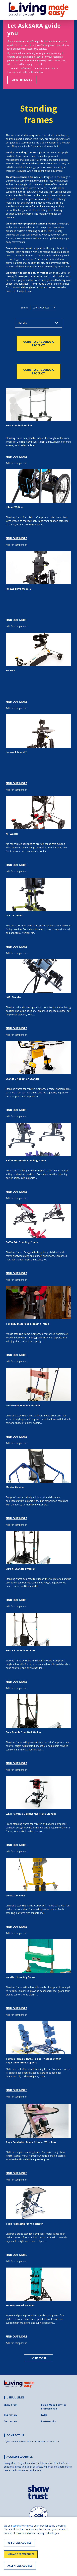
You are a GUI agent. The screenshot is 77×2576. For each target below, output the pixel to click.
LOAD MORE (38, 2358)
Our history (10, 2415)
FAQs (44, 2415)
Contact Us (53, 2441)
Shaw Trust (10, 2404)
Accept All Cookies (19, 2565)
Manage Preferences (20, 2554)
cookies (16, 2525)
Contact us (10, 2421)
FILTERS (38, 322)
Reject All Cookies (19, 2542)
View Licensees (22, 80)
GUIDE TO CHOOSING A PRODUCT (38, 343)
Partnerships (49, 2421)
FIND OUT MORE (16, 456)
